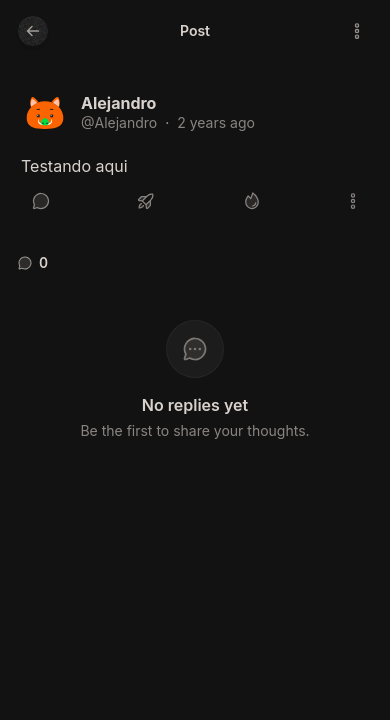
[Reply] (41, 201)
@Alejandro (119, 122)
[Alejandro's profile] (45, 115)
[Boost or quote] (146, 201)
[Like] (252, 201)
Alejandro (118, 103)
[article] (195, 156)
